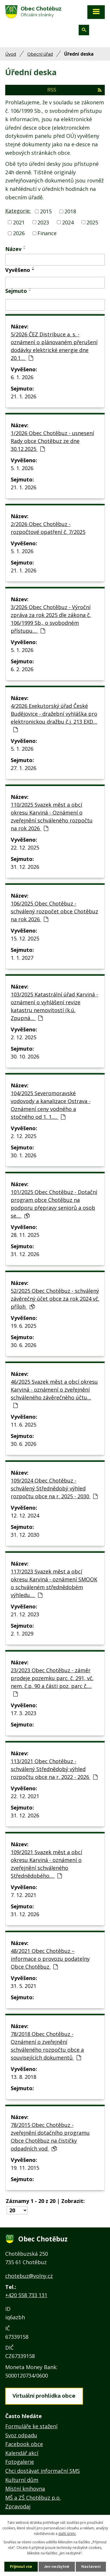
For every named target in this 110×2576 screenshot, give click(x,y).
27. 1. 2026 (23, 767)
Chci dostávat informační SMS (42, 2470)
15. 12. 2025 (25, 938)
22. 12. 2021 (25, 1796)
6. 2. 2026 (22, 669)
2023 (43, 222)
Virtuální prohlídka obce (43, 2396)
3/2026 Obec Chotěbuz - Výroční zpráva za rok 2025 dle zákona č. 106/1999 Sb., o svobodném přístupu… (51, 619)
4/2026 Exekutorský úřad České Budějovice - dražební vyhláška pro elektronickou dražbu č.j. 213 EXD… (54, 717)
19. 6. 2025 (23, 1325)
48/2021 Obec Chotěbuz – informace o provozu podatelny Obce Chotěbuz (50, 1958)
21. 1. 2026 (23, 396)
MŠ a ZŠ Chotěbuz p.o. (33, 2497)
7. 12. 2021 (23, 1894)
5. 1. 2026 (22, 468)
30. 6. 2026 (23, 1344)
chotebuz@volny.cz (29, 2275)
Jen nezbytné (56, 2567)
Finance (47, 233)
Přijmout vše (21, 2567)
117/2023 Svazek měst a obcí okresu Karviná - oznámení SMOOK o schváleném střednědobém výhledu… (54, 1583)
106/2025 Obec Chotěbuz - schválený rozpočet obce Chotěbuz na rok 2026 (54, 911)
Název (13, 248)
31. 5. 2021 (23, 1985)
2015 (46, 211)
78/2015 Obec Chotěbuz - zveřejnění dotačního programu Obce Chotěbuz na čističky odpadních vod (50, 2136)
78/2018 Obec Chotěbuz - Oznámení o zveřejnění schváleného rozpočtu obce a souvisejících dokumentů (47, 2045)
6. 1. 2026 (22, 377)
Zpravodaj (17, 2506)
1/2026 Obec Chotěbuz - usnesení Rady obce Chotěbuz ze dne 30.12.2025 (52, 441)
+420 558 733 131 (26, 2295)
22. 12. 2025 (25, 847)
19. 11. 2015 (25, 2167)
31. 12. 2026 (25, 866)
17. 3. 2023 (23, 1713)
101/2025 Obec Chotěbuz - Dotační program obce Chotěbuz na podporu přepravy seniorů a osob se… (54, 1203)
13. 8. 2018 (23, 2076)
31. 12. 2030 (25, 1534)
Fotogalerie (19, 2461)
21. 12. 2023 (25, 1614)
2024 (68, 222)
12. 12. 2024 (25, 1515)
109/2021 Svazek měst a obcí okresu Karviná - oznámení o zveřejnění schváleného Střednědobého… (46, 1864)
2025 (92, 222)
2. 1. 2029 (22, 1633)
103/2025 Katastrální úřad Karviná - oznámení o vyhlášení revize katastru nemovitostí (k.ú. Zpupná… (54, 1006)
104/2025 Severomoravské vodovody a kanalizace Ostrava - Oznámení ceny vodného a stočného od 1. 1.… (51, 1105)
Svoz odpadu (21, 2435)
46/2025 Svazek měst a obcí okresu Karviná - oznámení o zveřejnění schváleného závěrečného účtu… (54, 1393)
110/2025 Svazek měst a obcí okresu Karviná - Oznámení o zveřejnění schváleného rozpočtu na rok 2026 (52, 816)
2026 (19, 233)
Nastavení (90, 2567)
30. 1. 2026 (23, 1155)
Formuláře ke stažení (31, 2426)
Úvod (10, 54)
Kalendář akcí (21, 2453)
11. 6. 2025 (23, 1424)
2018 (70, 211)
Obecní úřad (40, 54)
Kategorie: (18, 210)
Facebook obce (24, 2443)
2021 (19, 222)
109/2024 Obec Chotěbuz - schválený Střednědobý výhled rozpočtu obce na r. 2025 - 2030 (54, 1488)
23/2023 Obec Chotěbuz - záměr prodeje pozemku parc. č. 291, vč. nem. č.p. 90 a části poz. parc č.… (52, 1682)
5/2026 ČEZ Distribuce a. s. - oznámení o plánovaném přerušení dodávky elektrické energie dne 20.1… (54, 346)
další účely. (67, 2533)
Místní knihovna (25, 2488)
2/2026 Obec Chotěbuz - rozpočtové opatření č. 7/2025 (48, 528)
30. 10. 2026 (25, 1056)
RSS (74, 90)
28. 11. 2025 (25, 1234)
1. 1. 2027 (22, 957)
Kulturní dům (21, 2479)
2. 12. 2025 (23, 1037)
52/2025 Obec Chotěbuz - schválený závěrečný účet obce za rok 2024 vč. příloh (55, 1298)
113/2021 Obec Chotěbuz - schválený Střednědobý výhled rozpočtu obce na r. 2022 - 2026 (54, 1769)
